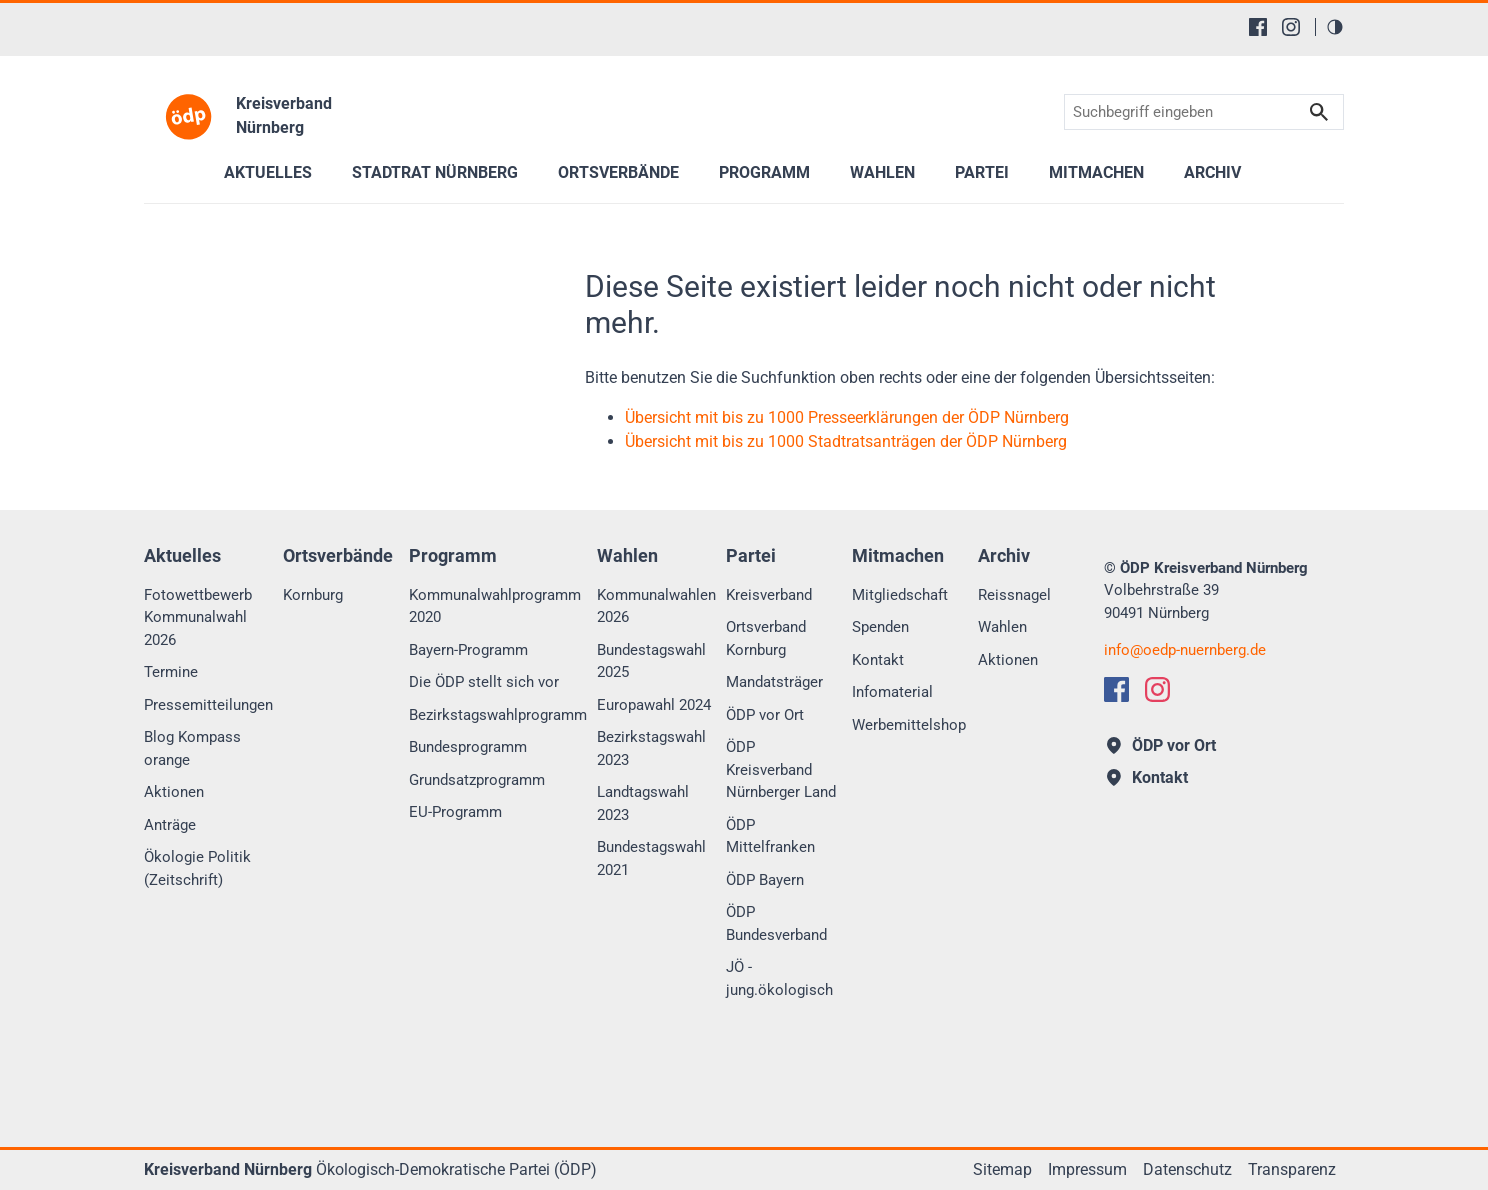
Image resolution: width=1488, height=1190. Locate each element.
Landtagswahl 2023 (643, 803)
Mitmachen (1096, 172)
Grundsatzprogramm (477, 780)
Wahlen (882, 172)
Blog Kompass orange (192, 748)
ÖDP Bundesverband (776, 923)
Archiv (1212, 172)
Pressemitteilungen (208, 705)
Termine (171, 672)
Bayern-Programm (468, 650)
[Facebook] (1258, 27)
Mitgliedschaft (900, 595)
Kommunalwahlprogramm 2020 (495, 606)
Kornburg (313, 595)
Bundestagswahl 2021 (651, 858)
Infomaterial (892, 692)
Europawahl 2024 (654, 705)
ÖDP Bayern (765, 880)
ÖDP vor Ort (765, 715)
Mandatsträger (774, 682)
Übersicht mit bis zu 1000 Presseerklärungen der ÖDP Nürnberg (847, 417)
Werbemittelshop (909, 725)
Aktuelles (268, 172)
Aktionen (174, 792)
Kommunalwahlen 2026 (656, 606)
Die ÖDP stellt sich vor (484, 682)
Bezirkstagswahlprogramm (498, 715)
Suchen (1319, 112)
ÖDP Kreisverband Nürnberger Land (781, 769)
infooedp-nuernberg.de (1185, 650)
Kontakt (878, 660)
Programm (764, 172)
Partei (982, 172)
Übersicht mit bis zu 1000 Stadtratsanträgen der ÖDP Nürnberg (846, 441)
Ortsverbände (618, 172)
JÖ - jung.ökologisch (779, 978)
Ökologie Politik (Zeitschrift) (197, 868)
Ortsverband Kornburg (766, 638)
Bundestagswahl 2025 (651, 661)
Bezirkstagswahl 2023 (651, 748)
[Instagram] (1291, 27)
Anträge (170, 825)
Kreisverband (769, 595)
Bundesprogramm (468, 747)
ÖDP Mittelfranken (770, 836)
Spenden (880, 627)
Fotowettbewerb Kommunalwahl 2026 (198, 617)
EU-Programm (455, 812)
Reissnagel (1014, 595)
